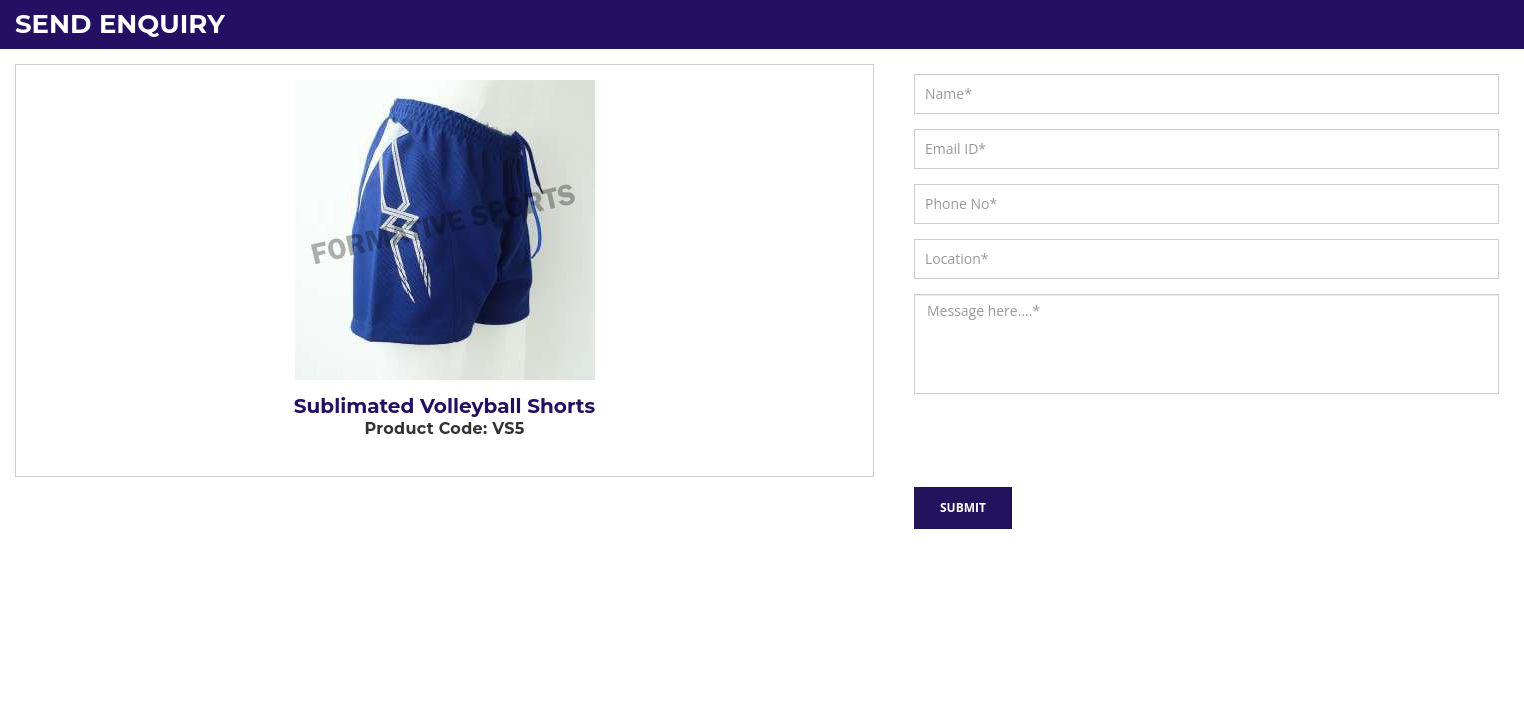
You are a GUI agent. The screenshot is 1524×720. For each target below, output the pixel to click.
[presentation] (1020, 436)
